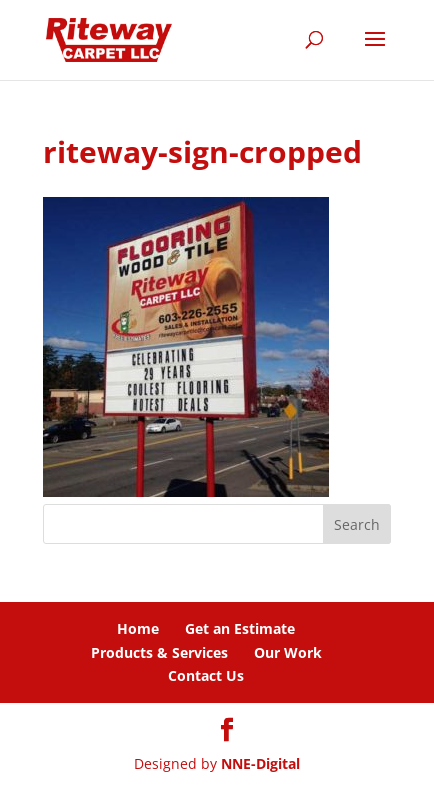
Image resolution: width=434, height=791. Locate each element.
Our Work (288, 652)
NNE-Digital (260, 763)
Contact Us (206, 675)
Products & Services (159, 652)
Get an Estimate (240, 628)
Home (138, 628)
